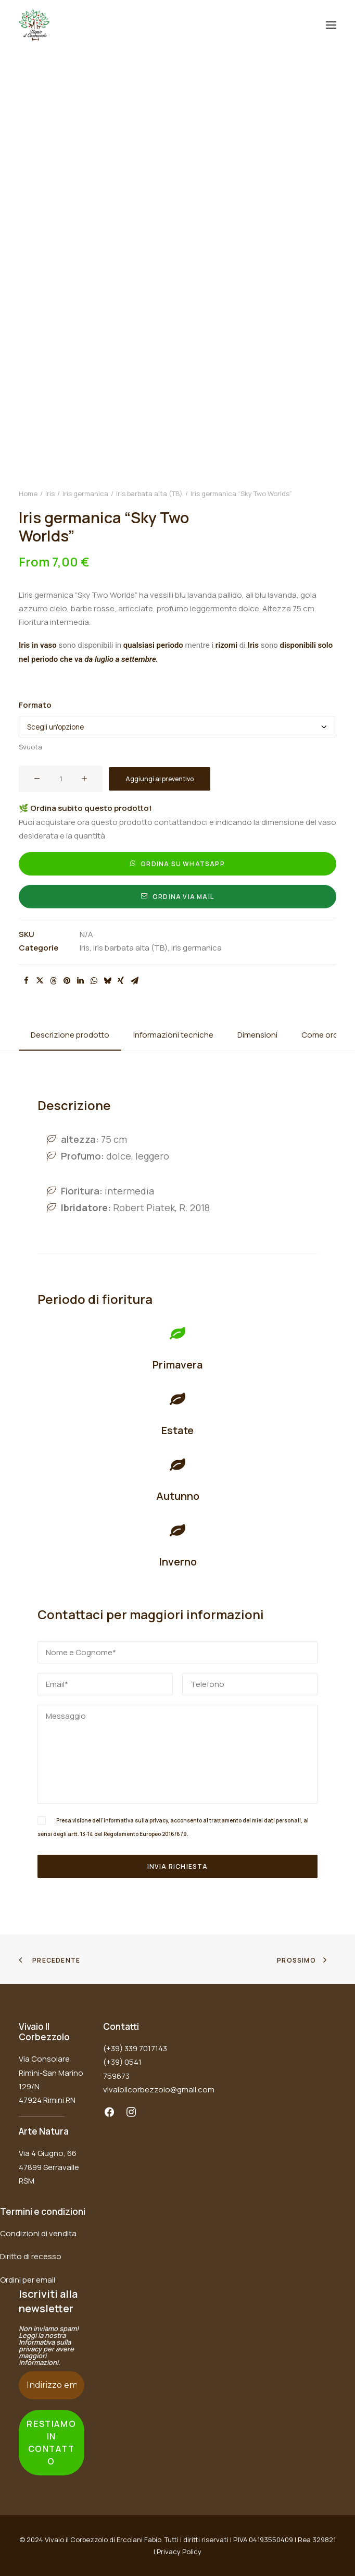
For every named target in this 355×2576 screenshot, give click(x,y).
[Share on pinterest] (66, 981)
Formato (35, 704)
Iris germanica (85, 493)
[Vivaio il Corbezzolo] (34, 25)
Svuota (30, 746)
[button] (331, 25)
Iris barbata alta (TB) (149, 493)
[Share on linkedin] (80, 981)
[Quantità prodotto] (61, 779)
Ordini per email (27, 2279)
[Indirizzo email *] (51, 2385)
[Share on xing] (121, 981)
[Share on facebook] (26, 981)
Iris (50, 493)
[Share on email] (134, 981)
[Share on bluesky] (107, 981)
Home (28, 493)
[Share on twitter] (39, 981)
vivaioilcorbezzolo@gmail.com (158, 2089)
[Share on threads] (53, 981)
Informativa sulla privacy (45, 2345)
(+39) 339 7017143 (135, 2048)
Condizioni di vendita (38, 2233)
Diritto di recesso (30, 2256)
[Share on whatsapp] (93, 981)
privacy (158, 1820)
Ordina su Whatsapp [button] (177, 863)
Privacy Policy (179, 2551)
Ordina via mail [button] (177, 896)
